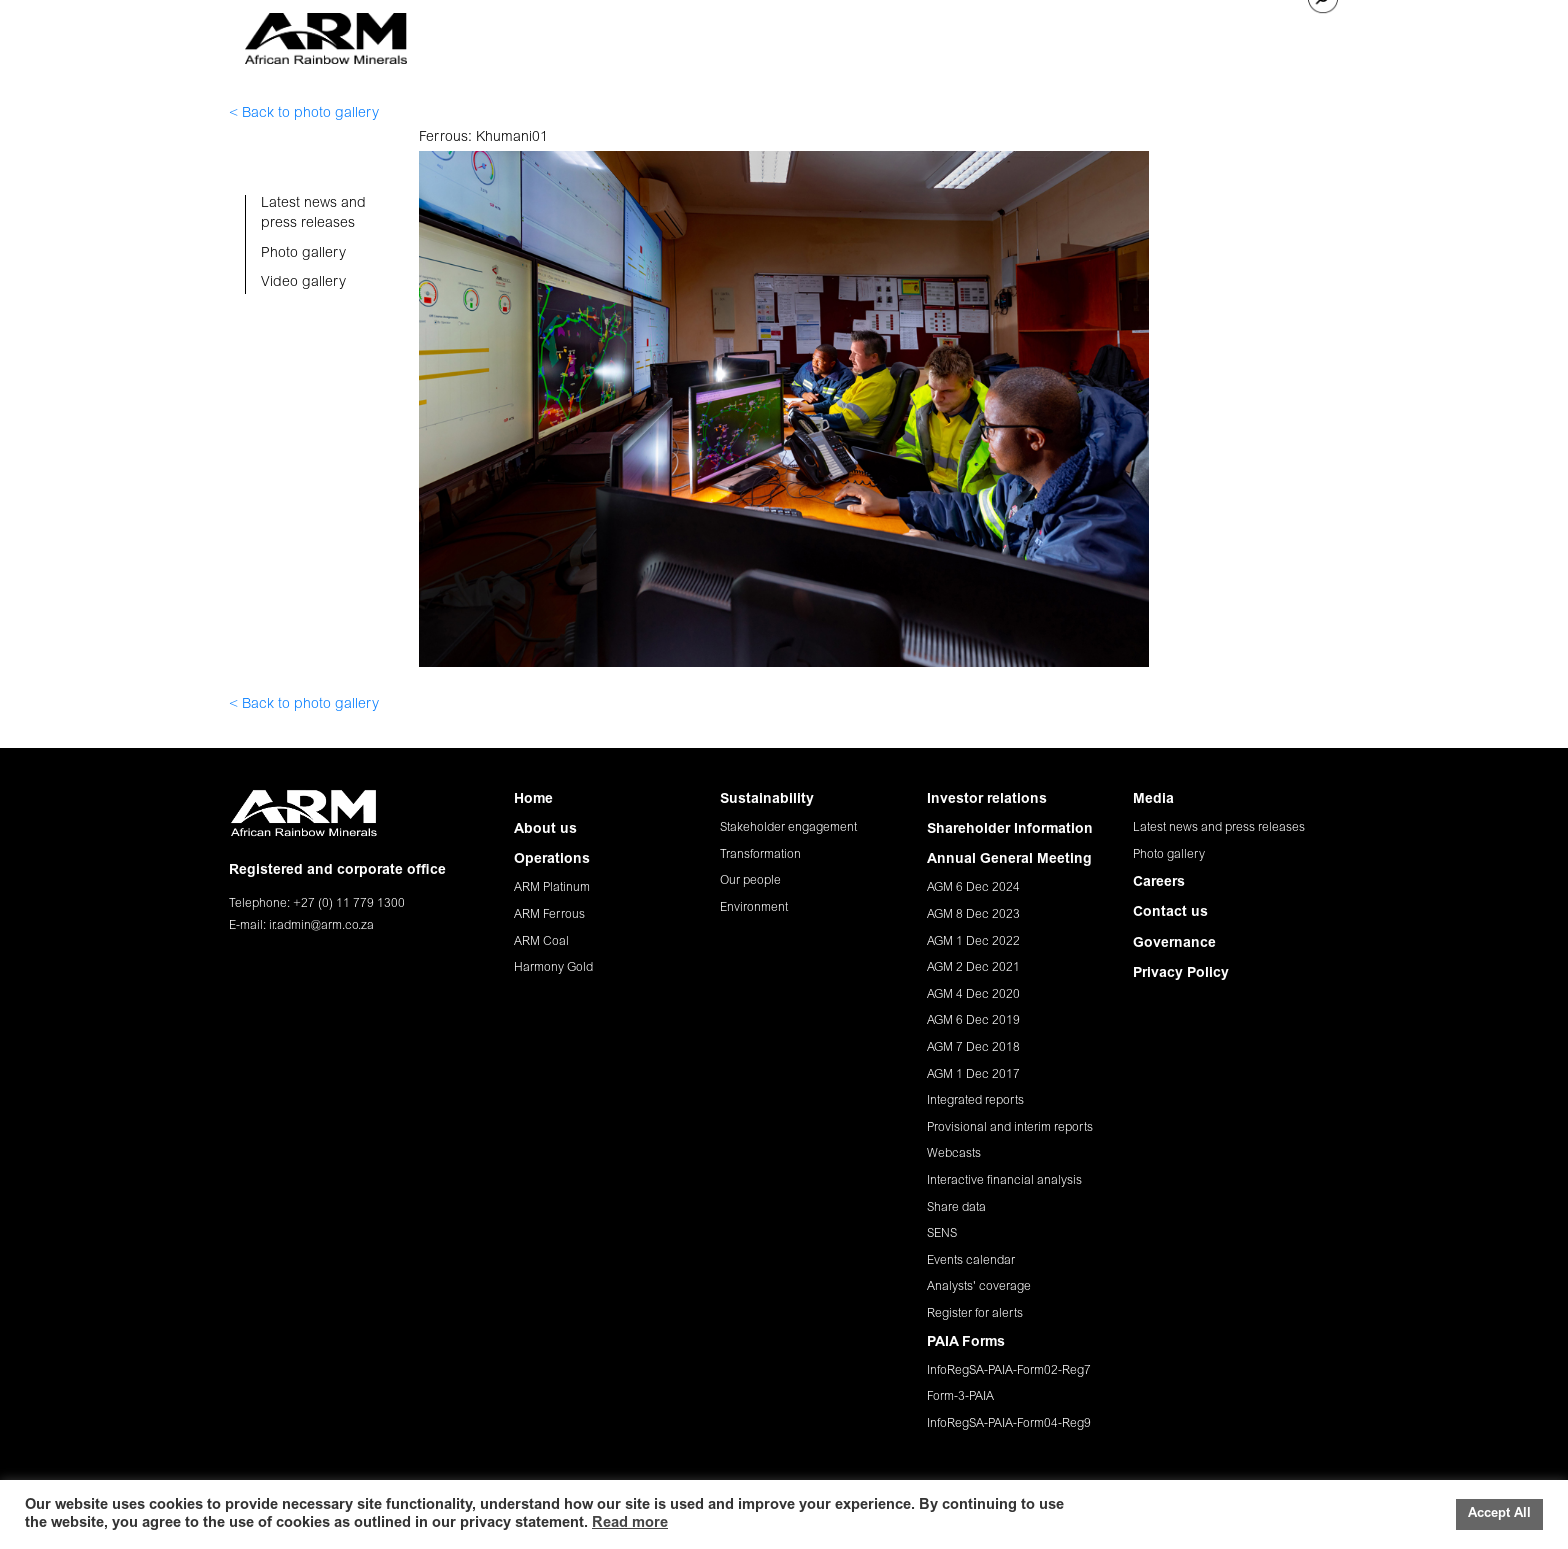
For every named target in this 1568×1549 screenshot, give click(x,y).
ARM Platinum (552, 888)
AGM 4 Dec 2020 (973, 995)
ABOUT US (619, 32)
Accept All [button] (1499, 1514)
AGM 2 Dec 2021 (973, 968)
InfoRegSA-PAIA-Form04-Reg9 (1009, 1424)
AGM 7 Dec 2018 (973, 1048)
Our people (750, 881)
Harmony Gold (553, 968)
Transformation (760, 855)
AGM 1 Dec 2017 (973, 1075)
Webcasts (954, 1154)
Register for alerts (975, 1314)
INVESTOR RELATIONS (973, 32)
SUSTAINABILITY (828, 32)
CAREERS (1155, 32)
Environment (754, 908)
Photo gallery (1169, 855)
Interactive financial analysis (1004, 1181)
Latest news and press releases (1219, 828)
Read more (630, 1523)
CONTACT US (1246, 32)
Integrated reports (975, 1101)
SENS (942, 1234)
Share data (956, 1208)
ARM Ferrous (549, 915)
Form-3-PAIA (960, 1397)
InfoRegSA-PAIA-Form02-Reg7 (1009, 1371)
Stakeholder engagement (788, 828)
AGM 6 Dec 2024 (973, 888)
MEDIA (1085, 32)
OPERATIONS (714, 32)
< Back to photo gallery (304, 114)
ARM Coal (541, 942)
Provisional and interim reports (1010, 1128)
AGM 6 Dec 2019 (973, 1021)
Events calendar (971, 1261)
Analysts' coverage (979, 1287)
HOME (547, 32)
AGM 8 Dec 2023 (973, 915)
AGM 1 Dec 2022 (973, 942)
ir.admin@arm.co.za (321, 926)
